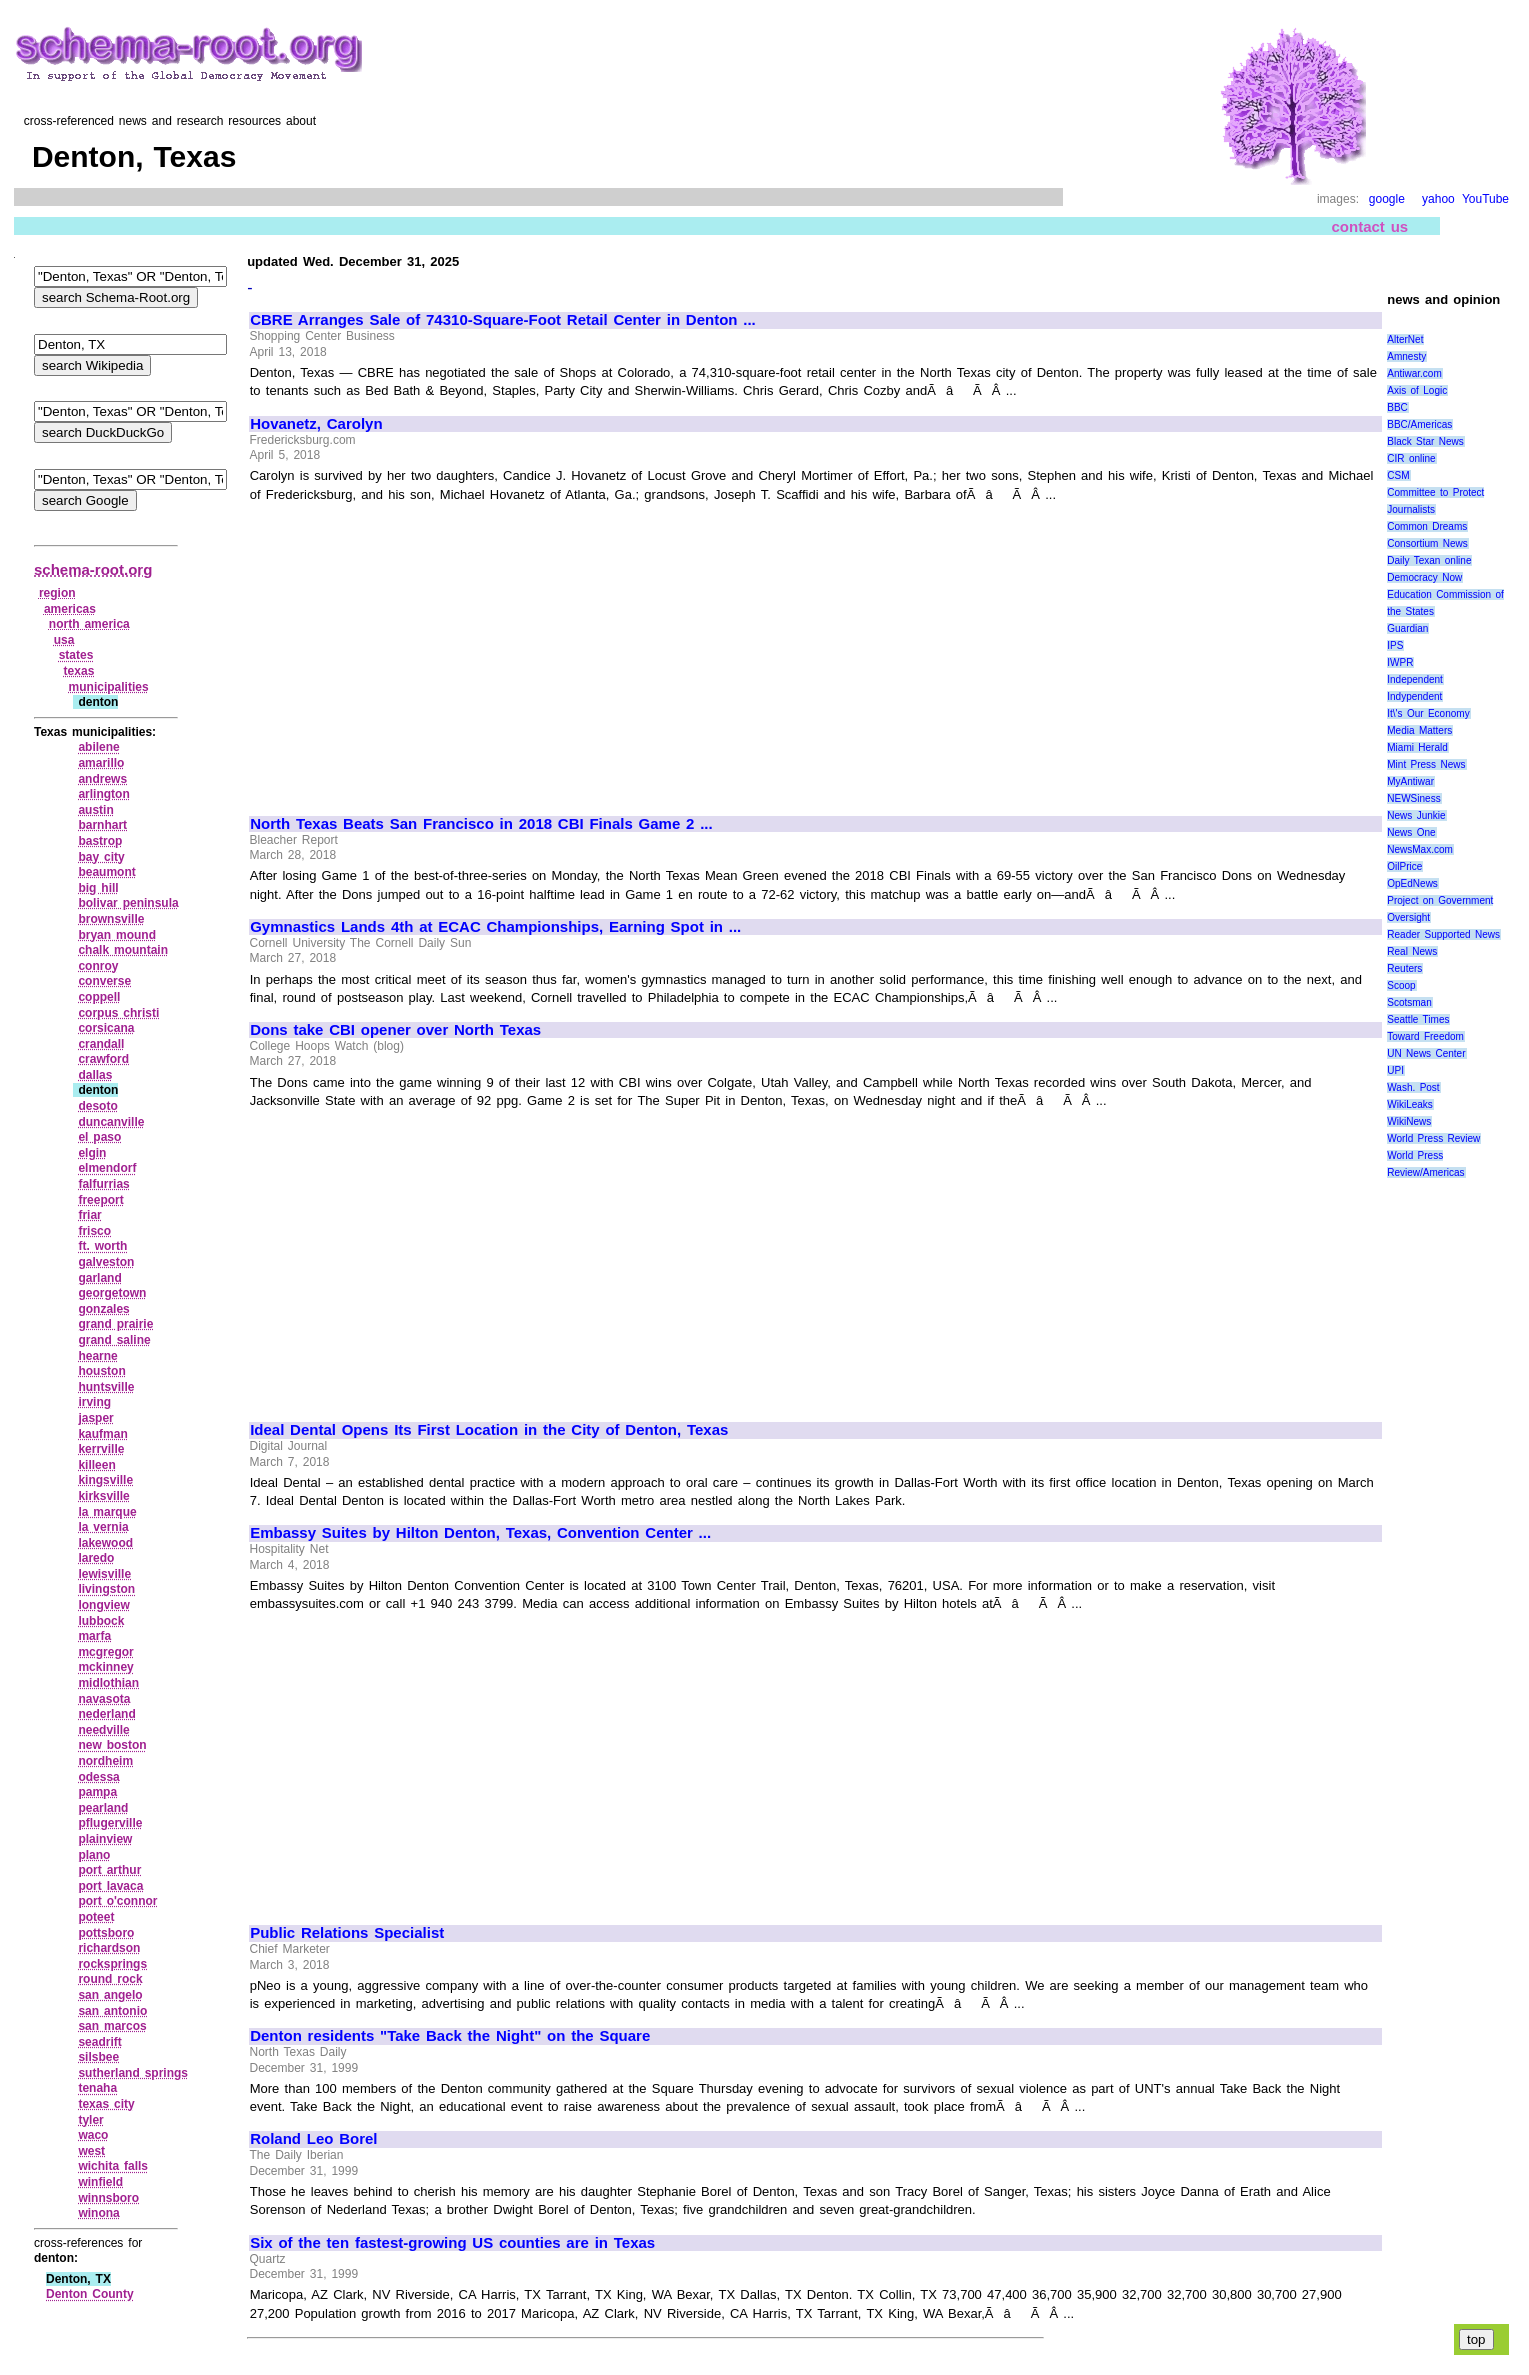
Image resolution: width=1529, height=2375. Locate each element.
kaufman (102, 1434)
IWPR (1400, 662)
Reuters (1404, 968)
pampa (97, 1792)
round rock (110, 1979)
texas (79, 671)
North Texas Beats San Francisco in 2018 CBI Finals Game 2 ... (481, 824)
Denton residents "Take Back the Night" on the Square (450, 2036)
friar (89, 1215)
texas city (106, 2104)
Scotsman (1409, 1002)
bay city (101, 857)
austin (95, 810)
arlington (103, 794)
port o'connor (117, 1901)
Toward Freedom (1425, 1036)
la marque (107, 1512)
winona (98, 2213)
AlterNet (1405, 339)
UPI (1395, 1070)
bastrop (100, 841)
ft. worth (102, 1246)
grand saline (114, 1340)
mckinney (105, 1667)
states (76, 655)
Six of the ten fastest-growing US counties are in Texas (452, 2243)
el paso (99, 1137)
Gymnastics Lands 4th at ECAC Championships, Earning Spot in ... (495, 927)
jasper (95, 1418)
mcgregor (105, 1652)
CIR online (1411, 458)
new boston (112, 1745)
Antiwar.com (1414, 373)
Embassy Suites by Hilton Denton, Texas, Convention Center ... (480, 1533)
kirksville (103, 1496)
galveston (106, 1262)
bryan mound (117, 935)
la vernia (103, 1527)
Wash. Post (1413, 1087)
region (57, 593)
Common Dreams (1427, 526)
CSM (1398, 475)
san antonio (112, 2011)
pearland (103, 1808)
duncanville (111, 1122)
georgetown (112, 1293)
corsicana (106, 1028)
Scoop (1401, 985)
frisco (94, 1231)
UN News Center (1426, 1053)
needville (103, 1730)
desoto (97, 1106)
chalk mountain (123, 950)
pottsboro (106, 1933)
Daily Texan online (1429, 560)
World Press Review (1433, 1138)
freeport (100, 1200)
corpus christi (118, 1013)
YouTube (1485, 199)
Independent (1415, 679)
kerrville (101, 1449)
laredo (96, 1558)
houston (101, 1371)
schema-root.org (93, 569)
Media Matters (1419, 730)
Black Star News (1425, 441)
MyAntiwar (1410, 781)
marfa (94, 1636)
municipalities (109, 687)
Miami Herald (1417, 747)
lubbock (101, 1621)
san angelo (110, 1995)
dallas (95, 1075)
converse (104, 981)
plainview (105, 1839)
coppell (99, 997)
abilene (98, 747)
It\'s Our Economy (1428, 713)
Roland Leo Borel (313, 2139)
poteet (96, 1917)
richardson (109, 1948)
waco (93, 2135)
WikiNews (1409, 1121)
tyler (90, 2120)
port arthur (109, 1870)
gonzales (103, 1309)
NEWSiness (1413, 798)
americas (70, 609)
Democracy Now (1424, 577)
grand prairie (115, 1324)
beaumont (106, 872)
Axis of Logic (1417, 390)
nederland (106, 1714)
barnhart (102, 825)
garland (99, 1278)
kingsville (105, 1480)
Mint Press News (1426, 764)
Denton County (90, 2294)
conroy (98, 966)
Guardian (1407, 628)
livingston (106, 1589)
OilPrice (1404, 866)
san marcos (112, 2026)
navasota (104, 1699)
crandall (101, 1044)
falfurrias (103, 1184)
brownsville (111, 919)
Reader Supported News (1443, 934)
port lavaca (110, 1886)
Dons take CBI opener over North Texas (395, 1030)
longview (103, 1605)
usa (64, 640)
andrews (102, 779)
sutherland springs (133, 2073)
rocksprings (112, 1964)
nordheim (105, 1761)
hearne (97, 1356)
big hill (98, 888)
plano (94, 1855)
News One (1411, 832)
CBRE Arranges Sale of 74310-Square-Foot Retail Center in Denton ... (503, 320)
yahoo (1438, 199)
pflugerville (110, 1823)
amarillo (101, 763)
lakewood (105, 1543)
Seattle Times (1418, 1019)
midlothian (108, 1683)
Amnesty (1406, 356)
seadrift (99, 2042)
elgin (92, 1153)
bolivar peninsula (128, 903)
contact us (1370, 226)
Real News (1412, 951)
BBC (1397, 407)
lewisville (104, 1574)
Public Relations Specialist (347, 1933)
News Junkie (1416, 815)
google (1387, 199)
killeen (96, 1465)
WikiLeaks (1410, 1104)
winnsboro (108, 2198)
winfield (100, 2182)
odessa (98, 1777)
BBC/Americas (1419, 424)
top (1476, 2339)
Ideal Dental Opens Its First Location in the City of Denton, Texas (489, 1430)
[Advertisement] (418, 650)
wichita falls (113, 2166)
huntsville (106, 1387)
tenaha (97, 2088)
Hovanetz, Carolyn (316, 424)
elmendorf (107, 1168)
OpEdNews (1412, 883)
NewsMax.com (1420, 849)
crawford (103, 1059)
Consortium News (1427, 543)
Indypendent (1414, 696)
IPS (1395, 645)
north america (89, 624)
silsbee (98, 2057)
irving (94, 1402)
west (91, 2151)
